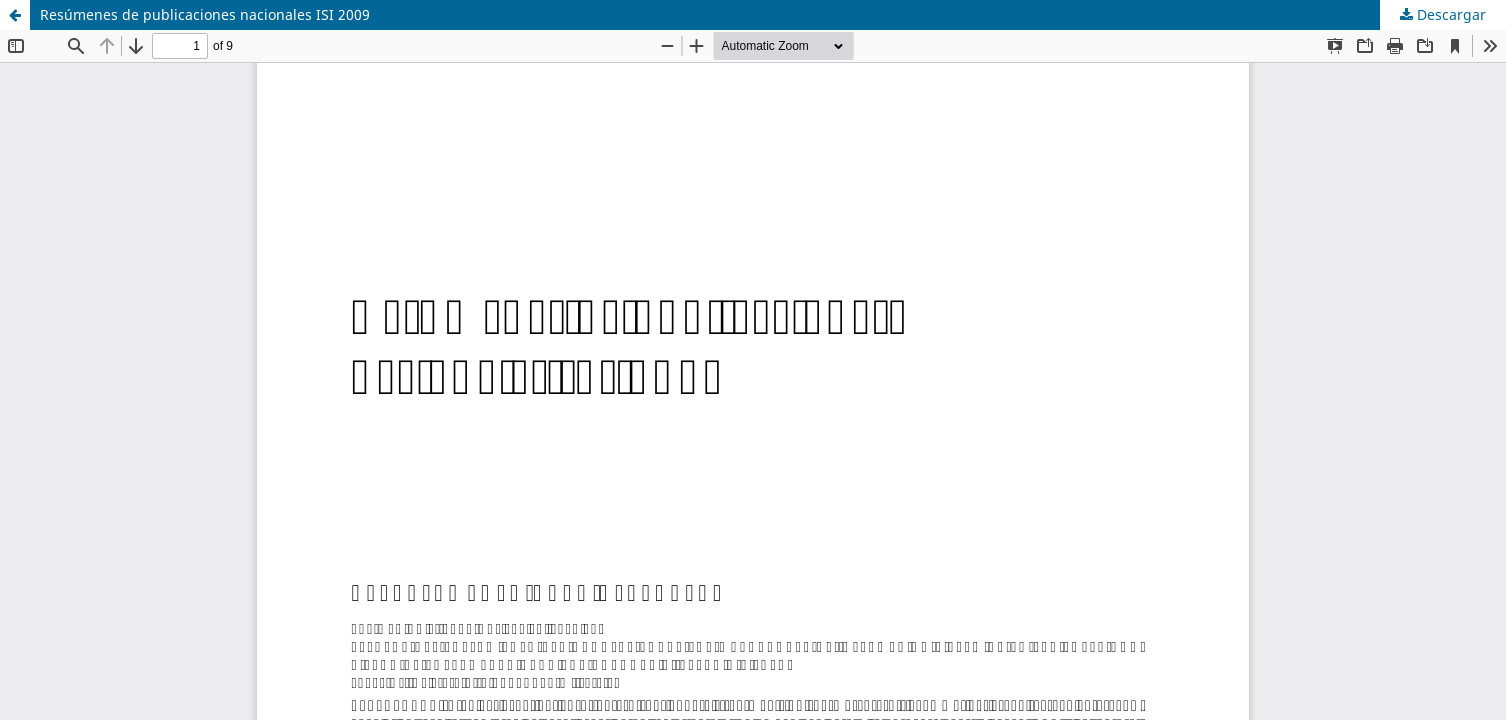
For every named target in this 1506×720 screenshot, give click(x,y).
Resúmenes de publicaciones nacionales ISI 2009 (205, 14)
